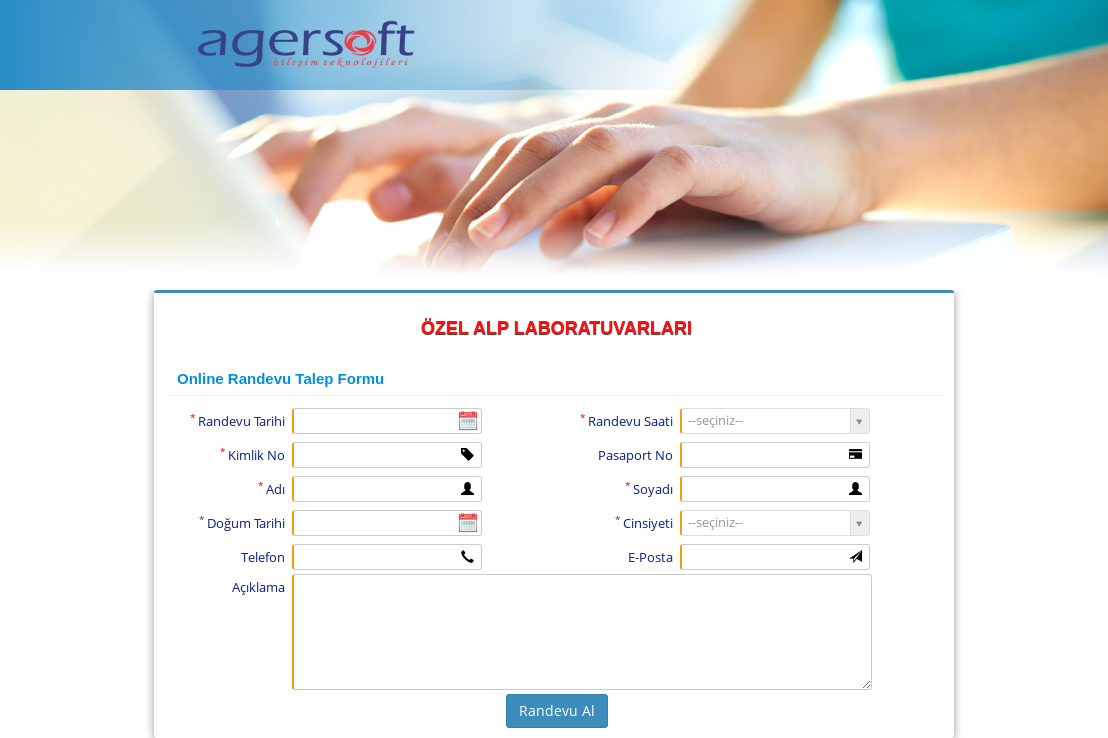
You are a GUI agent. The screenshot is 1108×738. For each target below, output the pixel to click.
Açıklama (258, 587)
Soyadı (649, 488)
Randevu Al (557, 710)
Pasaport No (635, 455)
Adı (271, 488)
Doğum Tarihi (242, 522)
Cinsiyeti (644, 522)
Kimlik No (252, 454)
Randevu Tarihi (237, 420)
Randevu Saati (626, 420)
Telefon (263, 557)
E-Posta (650, 557)
